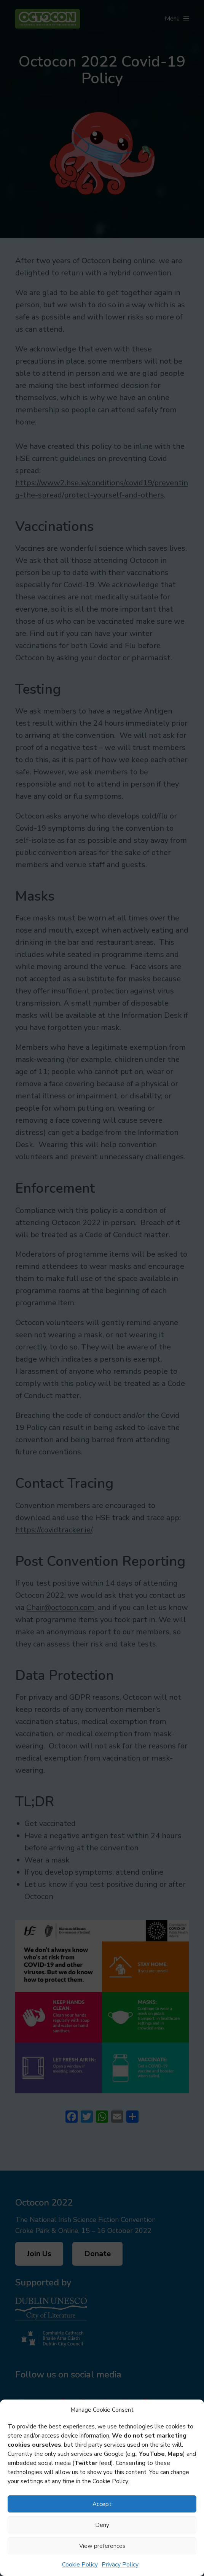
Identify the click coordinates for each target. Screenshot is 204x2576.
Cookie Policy (80, 2564)
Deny (102, 2525)
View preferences (102, 2546)
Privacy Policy (120, 2564)
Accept (102, 2504)
